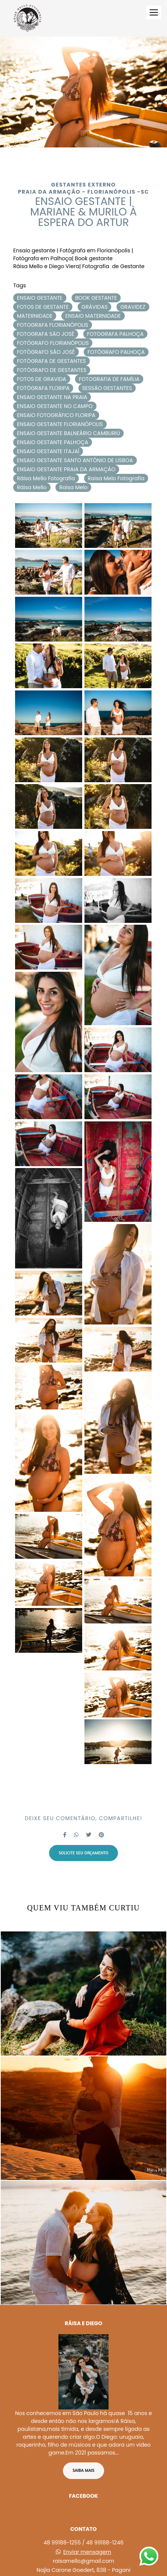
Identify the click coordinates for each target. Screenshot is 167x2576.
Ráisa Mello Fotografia (46, 478)
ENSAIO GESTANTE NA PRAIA (52, 397)
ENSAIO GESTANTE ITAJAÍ (48, 451)
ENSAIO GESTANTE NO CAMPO (55, 406)
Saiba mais (84, 2433)
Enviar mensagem (87, 2515)
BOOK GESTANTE (96, 298)
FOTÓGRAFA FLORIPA (43, 388)
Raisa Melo (73, 487)
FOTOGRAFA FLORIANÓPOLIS (52, 325)
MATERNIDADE (34, 316)
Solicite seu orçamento (84, 1852)
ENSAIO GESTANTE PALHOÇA (52, 442)
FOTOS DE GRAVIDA (41, 379)
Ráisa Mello (32, 487)
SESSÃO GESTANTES (107, 388)
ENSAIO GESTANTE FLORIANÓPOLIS (60, 424)
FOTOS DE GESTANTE (43, 307)
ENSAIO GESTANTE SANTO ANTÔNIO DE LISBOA (75, 460)
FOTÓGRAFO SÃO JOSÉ (46, 352)
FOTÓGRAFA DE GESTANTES (51, 361)
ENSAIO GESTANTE (40, 298)
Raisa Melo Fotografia (116, 478)
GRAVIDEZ (132, 307)
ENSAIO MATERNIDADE (93, 316)
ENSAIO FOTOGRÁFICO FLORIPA (56, 415)
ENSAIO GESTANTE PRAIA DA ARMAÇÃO (66, 469)
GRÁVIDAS (94, 307)
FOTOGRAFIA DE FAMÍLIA (109, 379)
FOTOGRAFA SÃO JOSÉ (45, 334)
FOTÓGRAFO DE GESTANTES (51, 370)
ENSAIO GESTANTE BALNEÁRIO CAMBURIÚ (68, 433)
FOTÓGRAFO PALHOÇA (116, 352)
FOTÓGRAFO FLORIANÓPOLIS (53, 343)
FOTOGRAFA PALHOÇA (115, 334)
